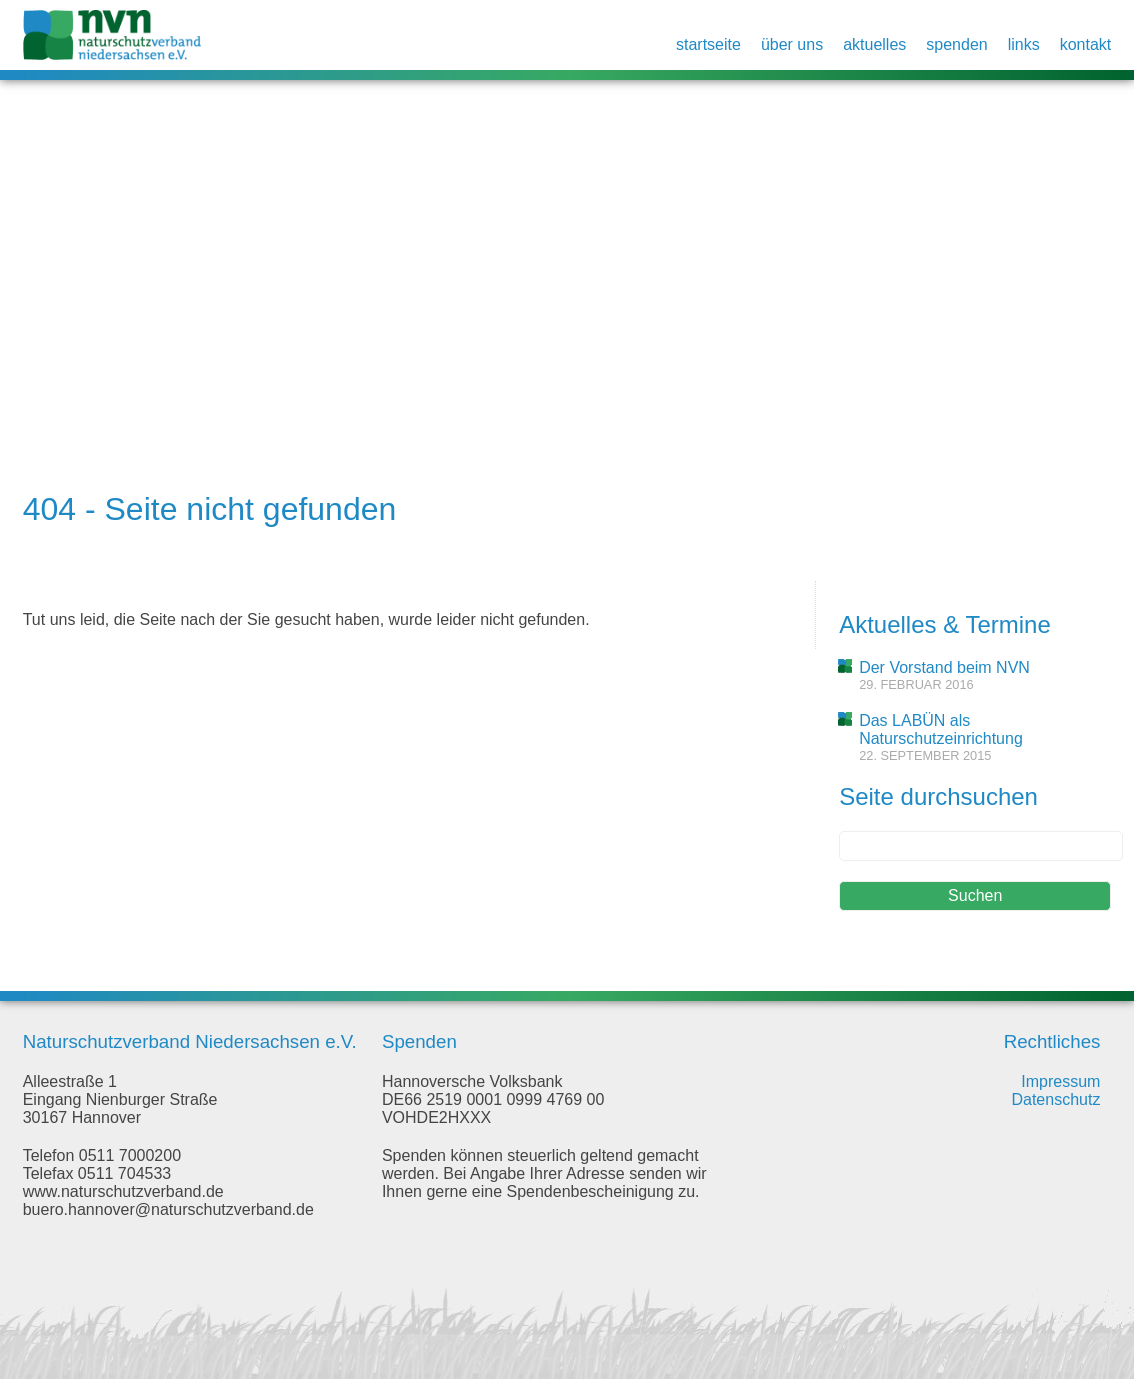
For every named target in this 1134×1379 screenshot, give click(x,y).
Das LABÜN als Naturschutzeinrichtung (941, 729)
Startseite (708, 44)
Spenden (956, 44)
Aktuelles (874, 44)
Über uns (792, 44)
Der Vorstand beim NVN (944, 667)
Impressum (1060, 1081)
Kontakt (1086, 44)
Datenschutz (1055, 1099)
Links (1024, 44)
